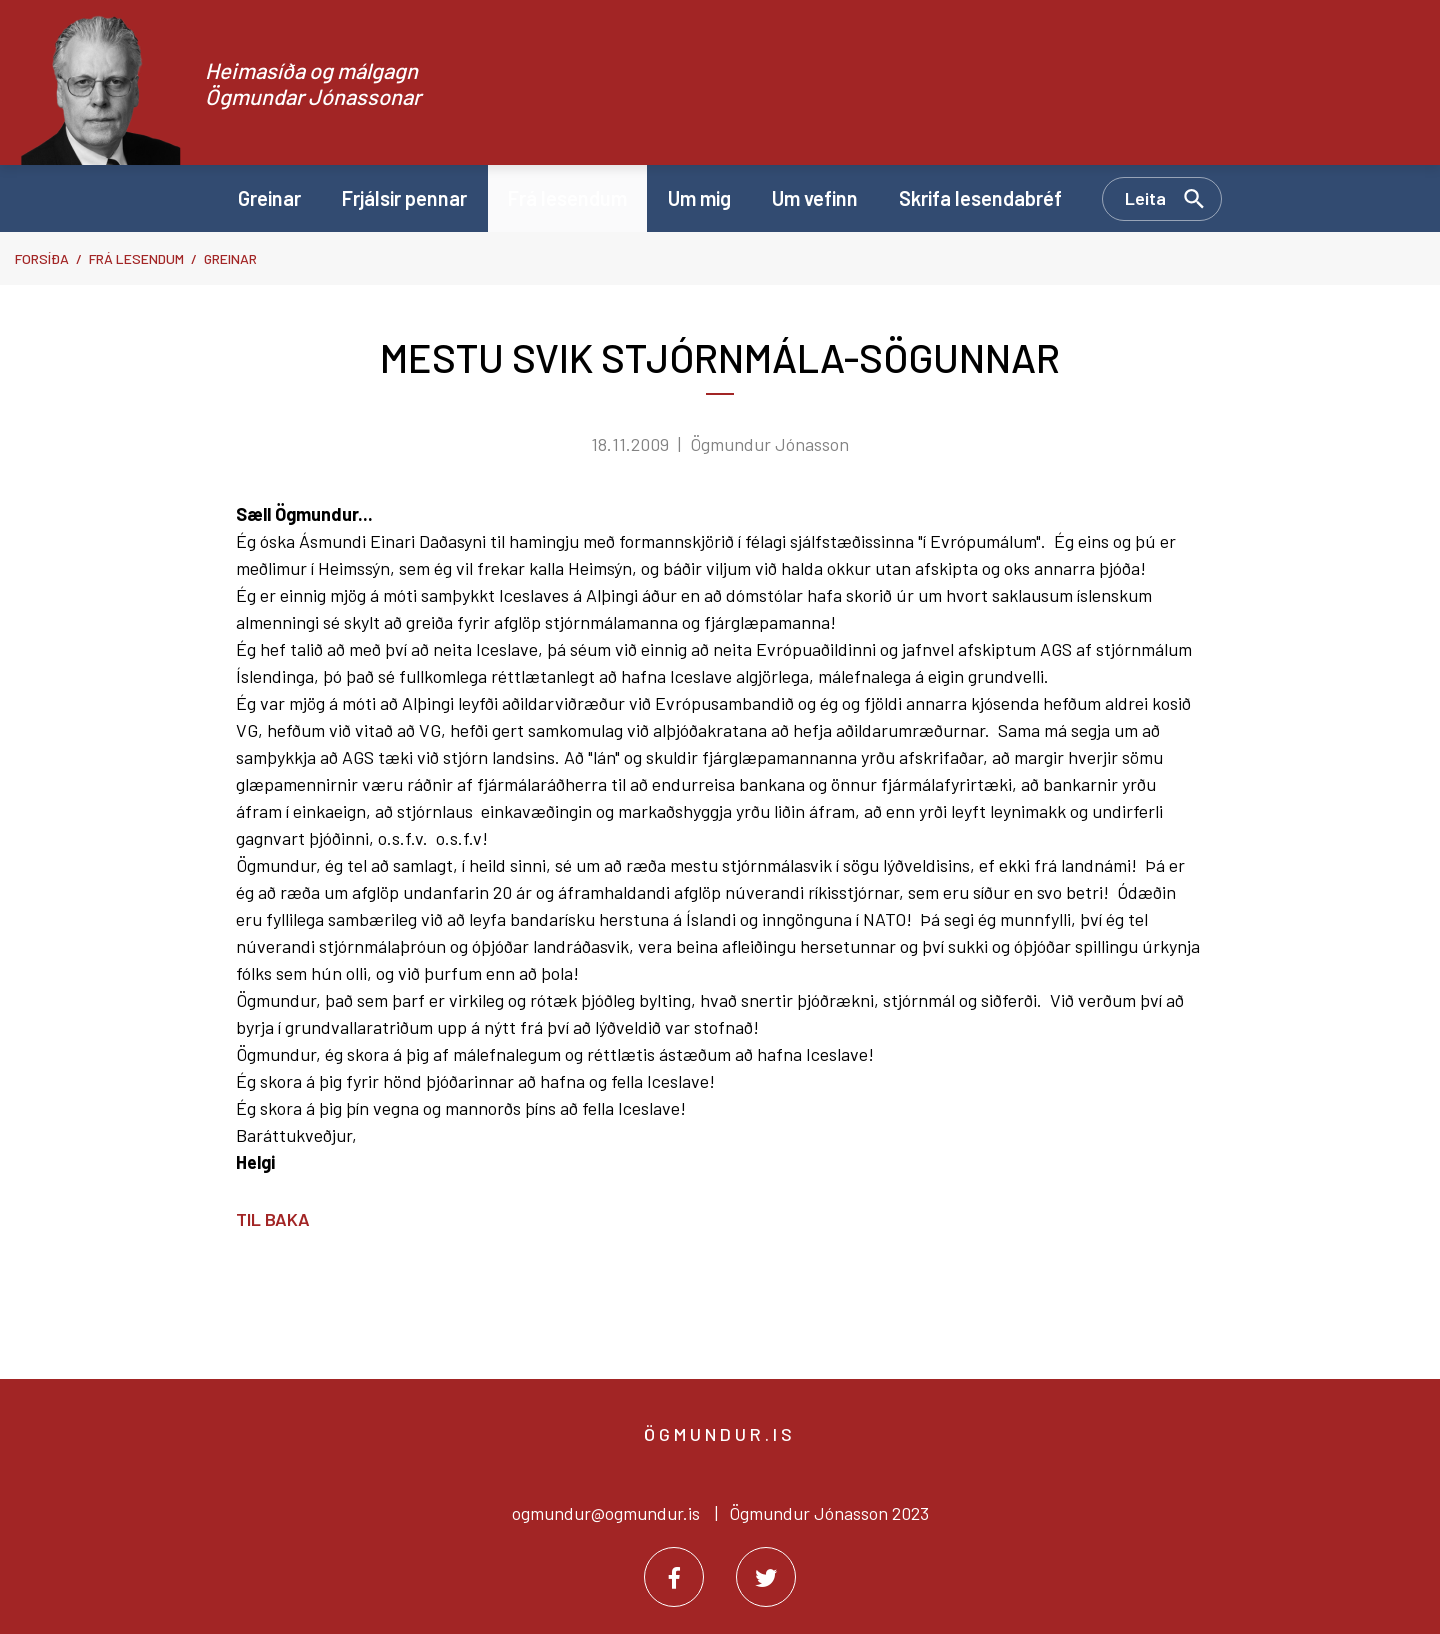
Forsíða (42, 258)
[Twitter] (766, 1577)
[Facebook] (674, 1577)
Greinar (230, 258)
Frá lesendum (136, 258)
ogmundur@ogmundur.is (606, 1513)
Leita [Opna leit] (1145, 198)
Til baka (273, 1219)
